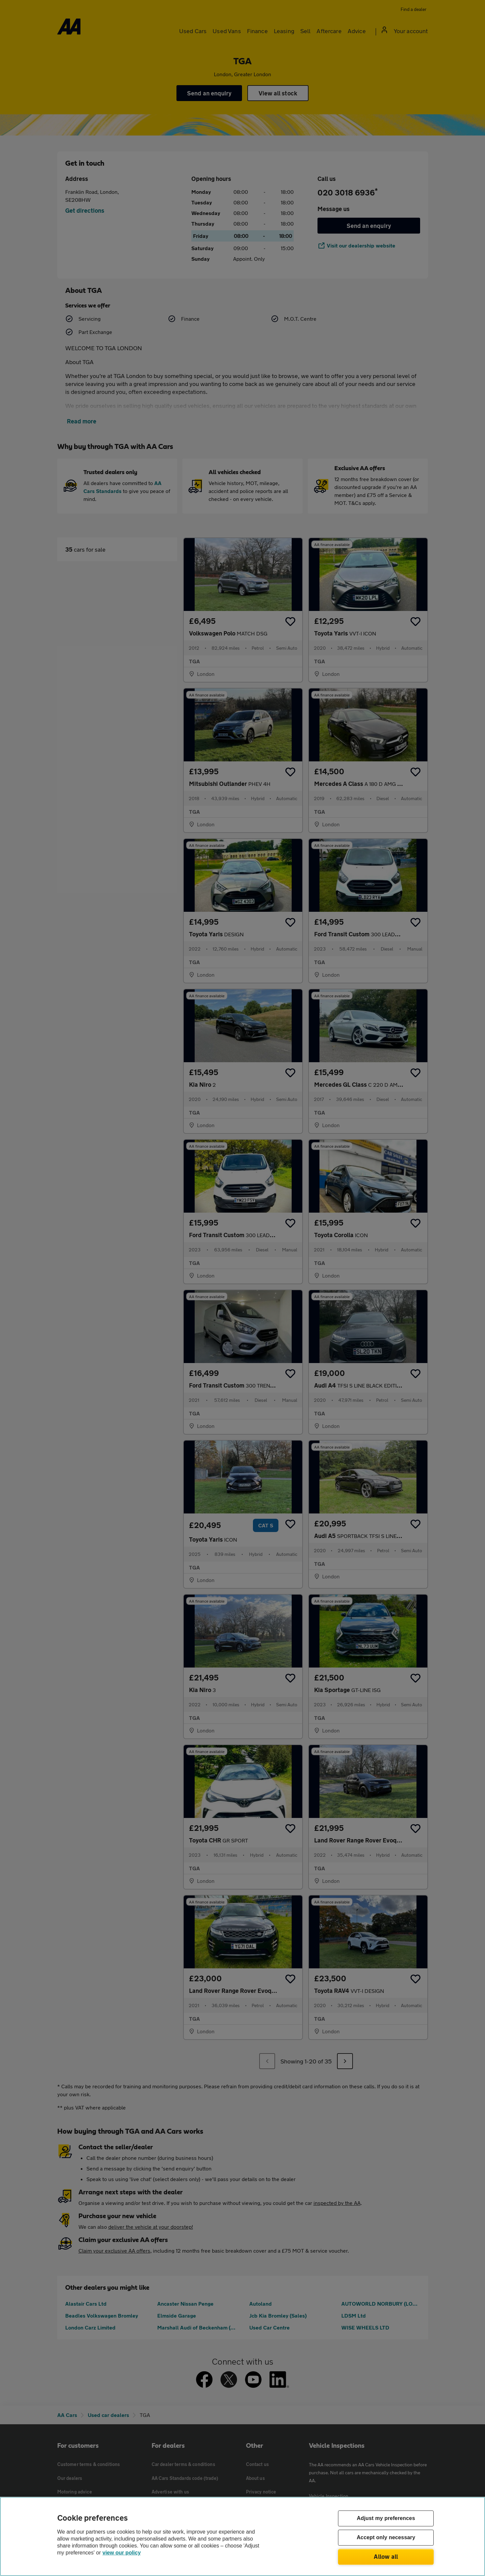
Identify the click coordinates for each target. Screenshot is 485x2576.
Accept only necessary (386, 2538)
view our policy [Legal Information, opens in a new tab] (122, 2552)
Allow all (386, 2556)
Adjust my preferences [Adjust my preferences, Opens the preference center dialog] (386, 2518)
